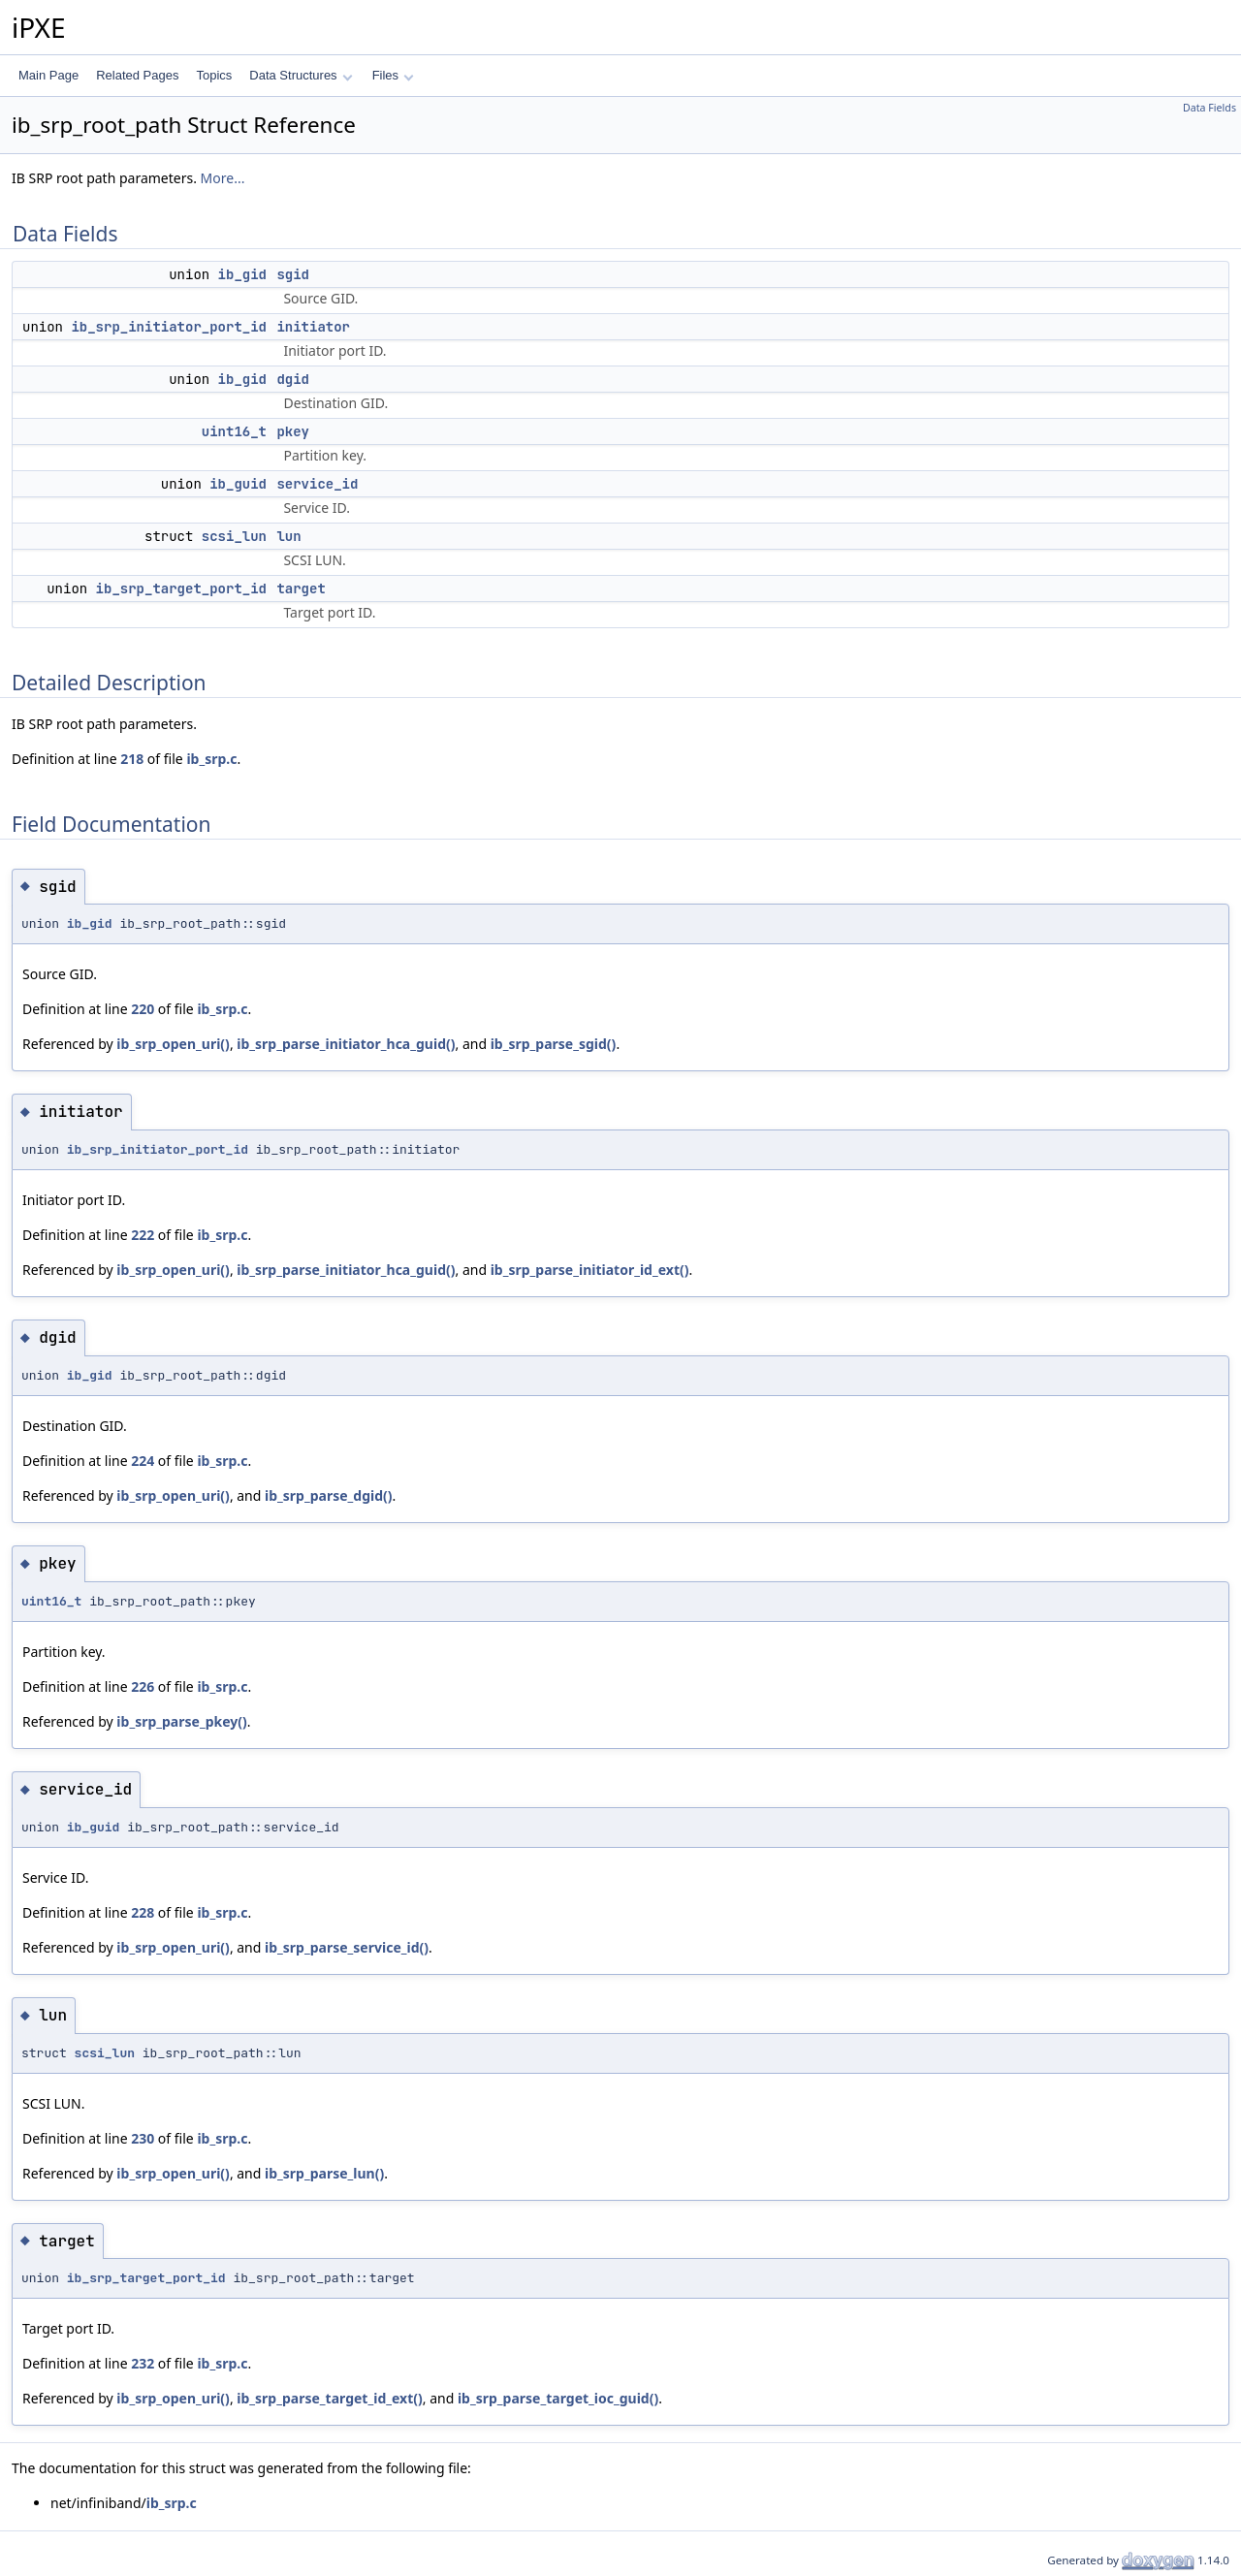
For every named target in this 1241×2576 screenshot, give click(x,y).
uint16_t (234, 431)
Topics (214, 75)
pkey (292, 431)
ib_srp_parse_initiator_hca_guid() (346, 1043)
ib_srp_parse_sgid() (554, 1043)
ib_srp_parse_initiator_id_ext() (590, 1269)
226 (142, 1686)
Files (393, 75)
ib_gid (242, 274)
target (300, 588)
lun (288, 536)
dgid (292, 379)
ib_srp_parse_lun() (324, 2173)
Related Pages (137, 75)
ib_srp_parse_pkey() (181, 1721)
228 (142, 1912)
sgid (292, 274)
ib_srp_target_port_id (181, 588)
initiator (313, 326)
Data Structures (300, 75)
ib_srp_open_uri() (173, 1043)
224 (142, 1460)
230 (142, 2138)
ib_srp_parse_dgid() (329, 1495)
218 (131, 758)
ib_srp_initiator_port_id (169, 326)
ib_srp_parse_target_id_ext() (329, 2398)
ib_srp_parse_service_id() (347, 1947)
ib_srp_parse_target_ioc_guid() (558, 2398)
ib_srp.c (211, 758)
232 (142, 2363)
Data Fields (1209, 107)
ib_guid (238, 484)
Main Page (48, 75)
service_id (317, 484)
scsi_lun (234, 536)
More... (223, 178)
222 (142, 1234)
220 (142, 1009)
